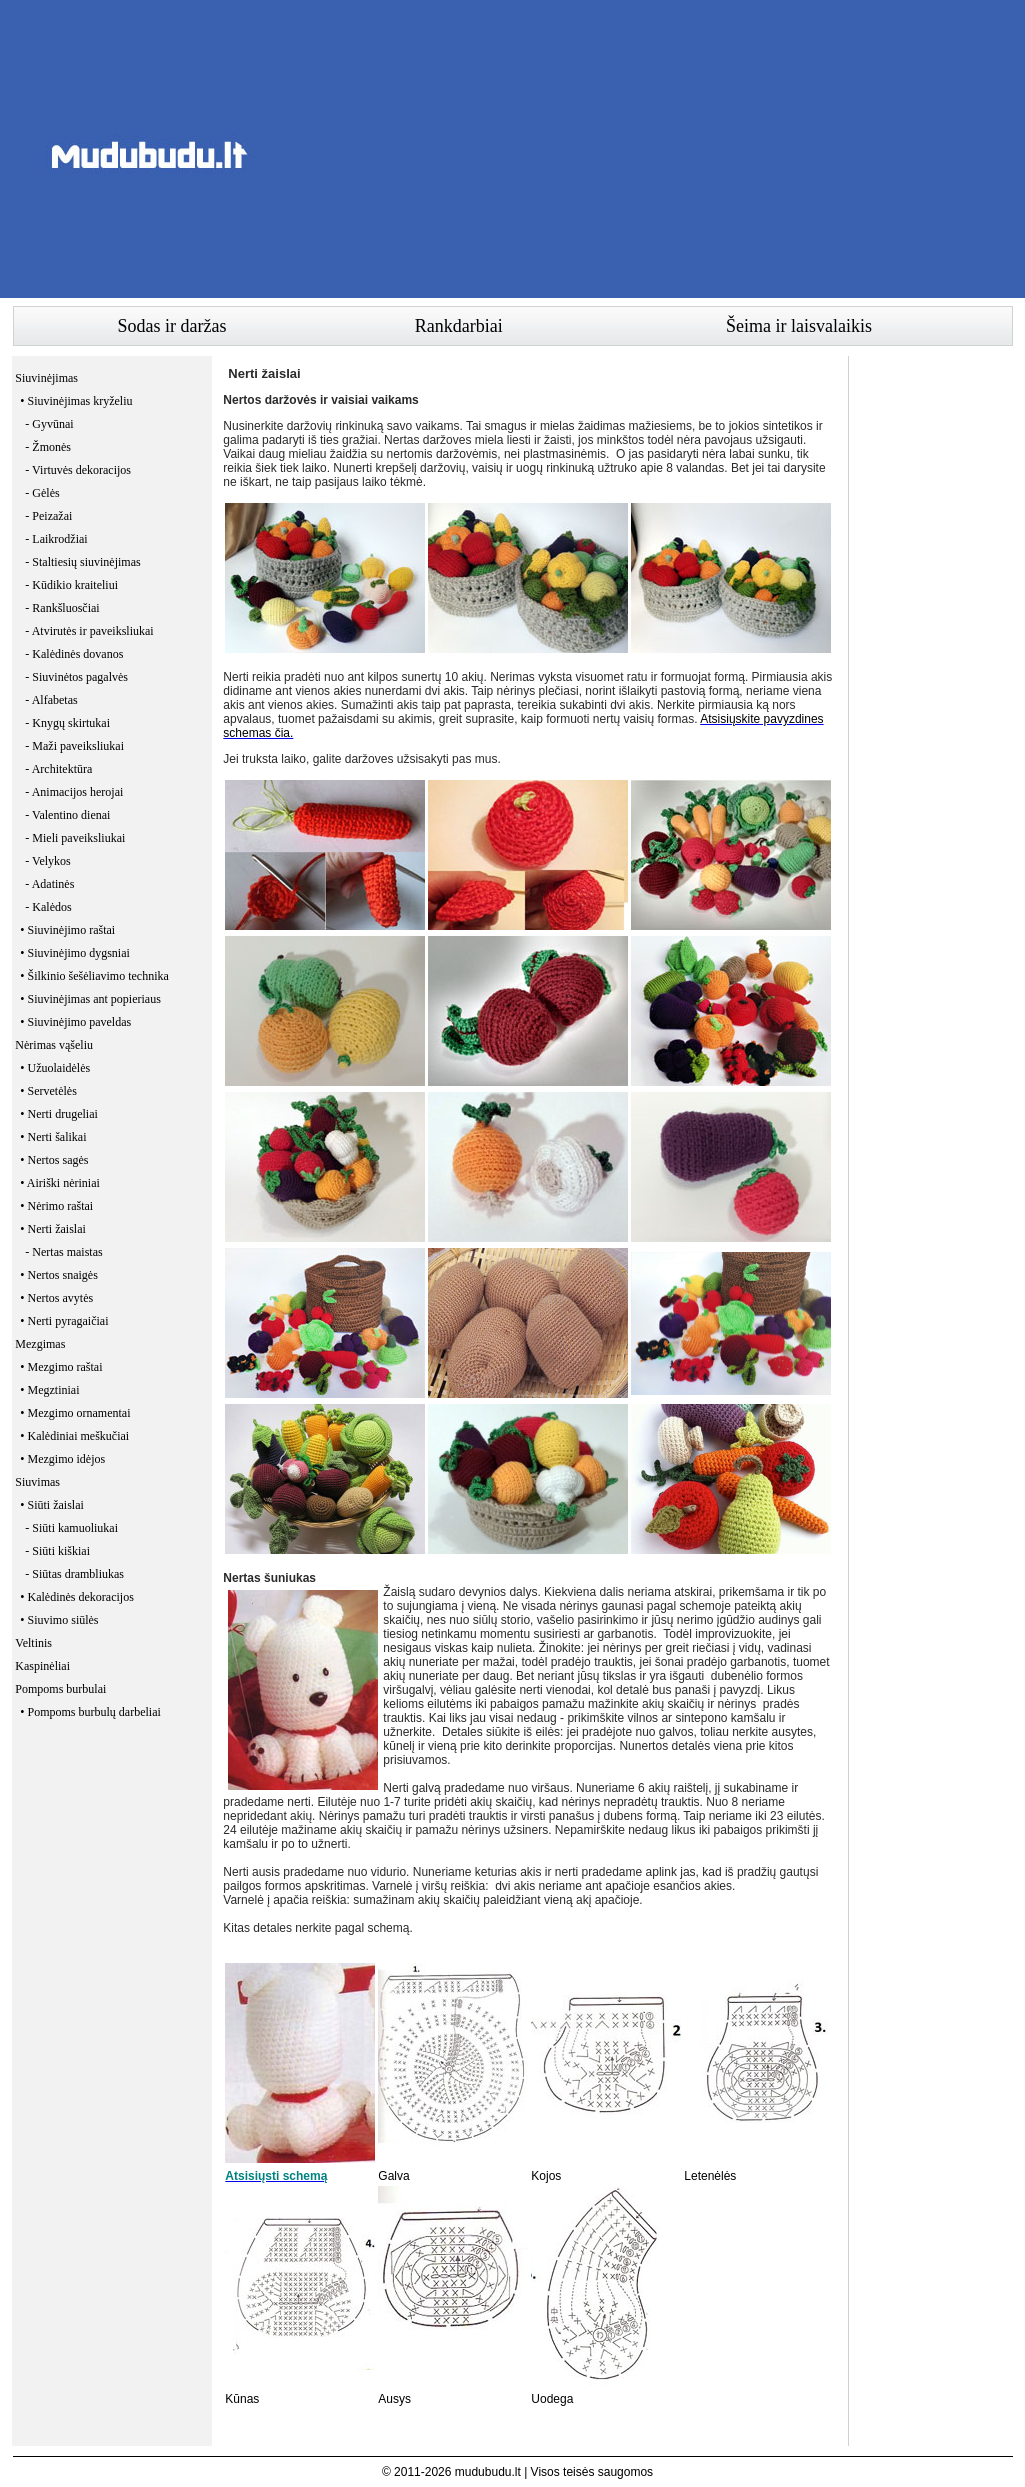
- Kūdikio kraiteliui (71, 585)
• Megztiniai (49, 1390)
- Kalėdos (48, 907)
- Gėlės (42, 493)
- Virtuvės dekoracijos (78, 470)
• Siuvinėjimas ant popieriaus (90, 999)
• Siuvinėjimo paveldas (75, 1022)
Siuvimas (37, 1482)
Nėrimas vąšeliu (54, 1045)
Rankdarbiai (459, 326)
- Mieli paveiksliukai (75, 838)
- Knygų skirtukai (67, 723)
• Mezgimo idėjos (62, 1459)
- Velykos (47, 861)
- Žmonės (48, 447)
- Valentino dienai (67, 815)
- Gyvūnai (49, 424)
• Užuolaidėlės (55, 1068)
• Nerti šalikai (53, 1137)
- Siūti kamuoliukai (71, 1528)
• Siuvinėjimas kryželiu (76, 401)
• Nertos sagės (54, 1160)
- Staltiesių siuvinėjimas (82, 562)
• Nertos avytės (56, 1298)
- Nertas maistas (63, 1252)
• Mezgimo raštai (61, 1367)
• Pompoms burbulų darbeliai (90, 1712)
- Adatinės (49, 884)
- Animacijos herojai (74, 792)
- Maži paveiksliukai (74, 746)
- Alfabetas (51, 700)
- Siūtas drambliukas (74, 1574)
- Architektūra (58, 769)
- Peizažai (48, 516)
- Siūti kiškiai (57, 1551)
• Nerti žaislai (53, 1229)
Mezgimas (40, 1344)
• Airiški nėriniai (60, 1183)
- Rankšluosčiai (62, 608)
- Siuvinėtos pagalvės (76, 677)
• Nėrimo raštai (56, 1206)
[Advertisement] (648, 155)
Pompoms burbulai (60, 1689)
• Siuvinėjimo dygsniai (75, 953)
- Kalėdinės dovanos (74, 654)
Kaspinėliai (42, 1666)
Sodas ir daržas (172, 326)
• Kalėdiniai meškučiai (74, 1436)
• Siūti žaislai (52, 1505)
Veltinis (33, 1643)
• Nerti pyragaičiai (64, 1321)
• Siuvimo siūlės (59, 1620)
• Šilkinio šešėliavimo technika (94, 976)
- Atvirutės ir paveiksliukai (89, 631)
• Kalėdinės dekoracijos (77, 1597)
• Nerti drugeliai (59, 1114)
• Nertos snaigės (59, 1275)
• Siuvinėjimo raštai (67, 930)
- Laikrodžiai (56, 539)
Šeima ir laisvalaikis (799, 326)
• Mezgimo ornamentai (75, 1413)
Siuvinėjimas (46, 378)
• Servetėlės (48, 1091)
